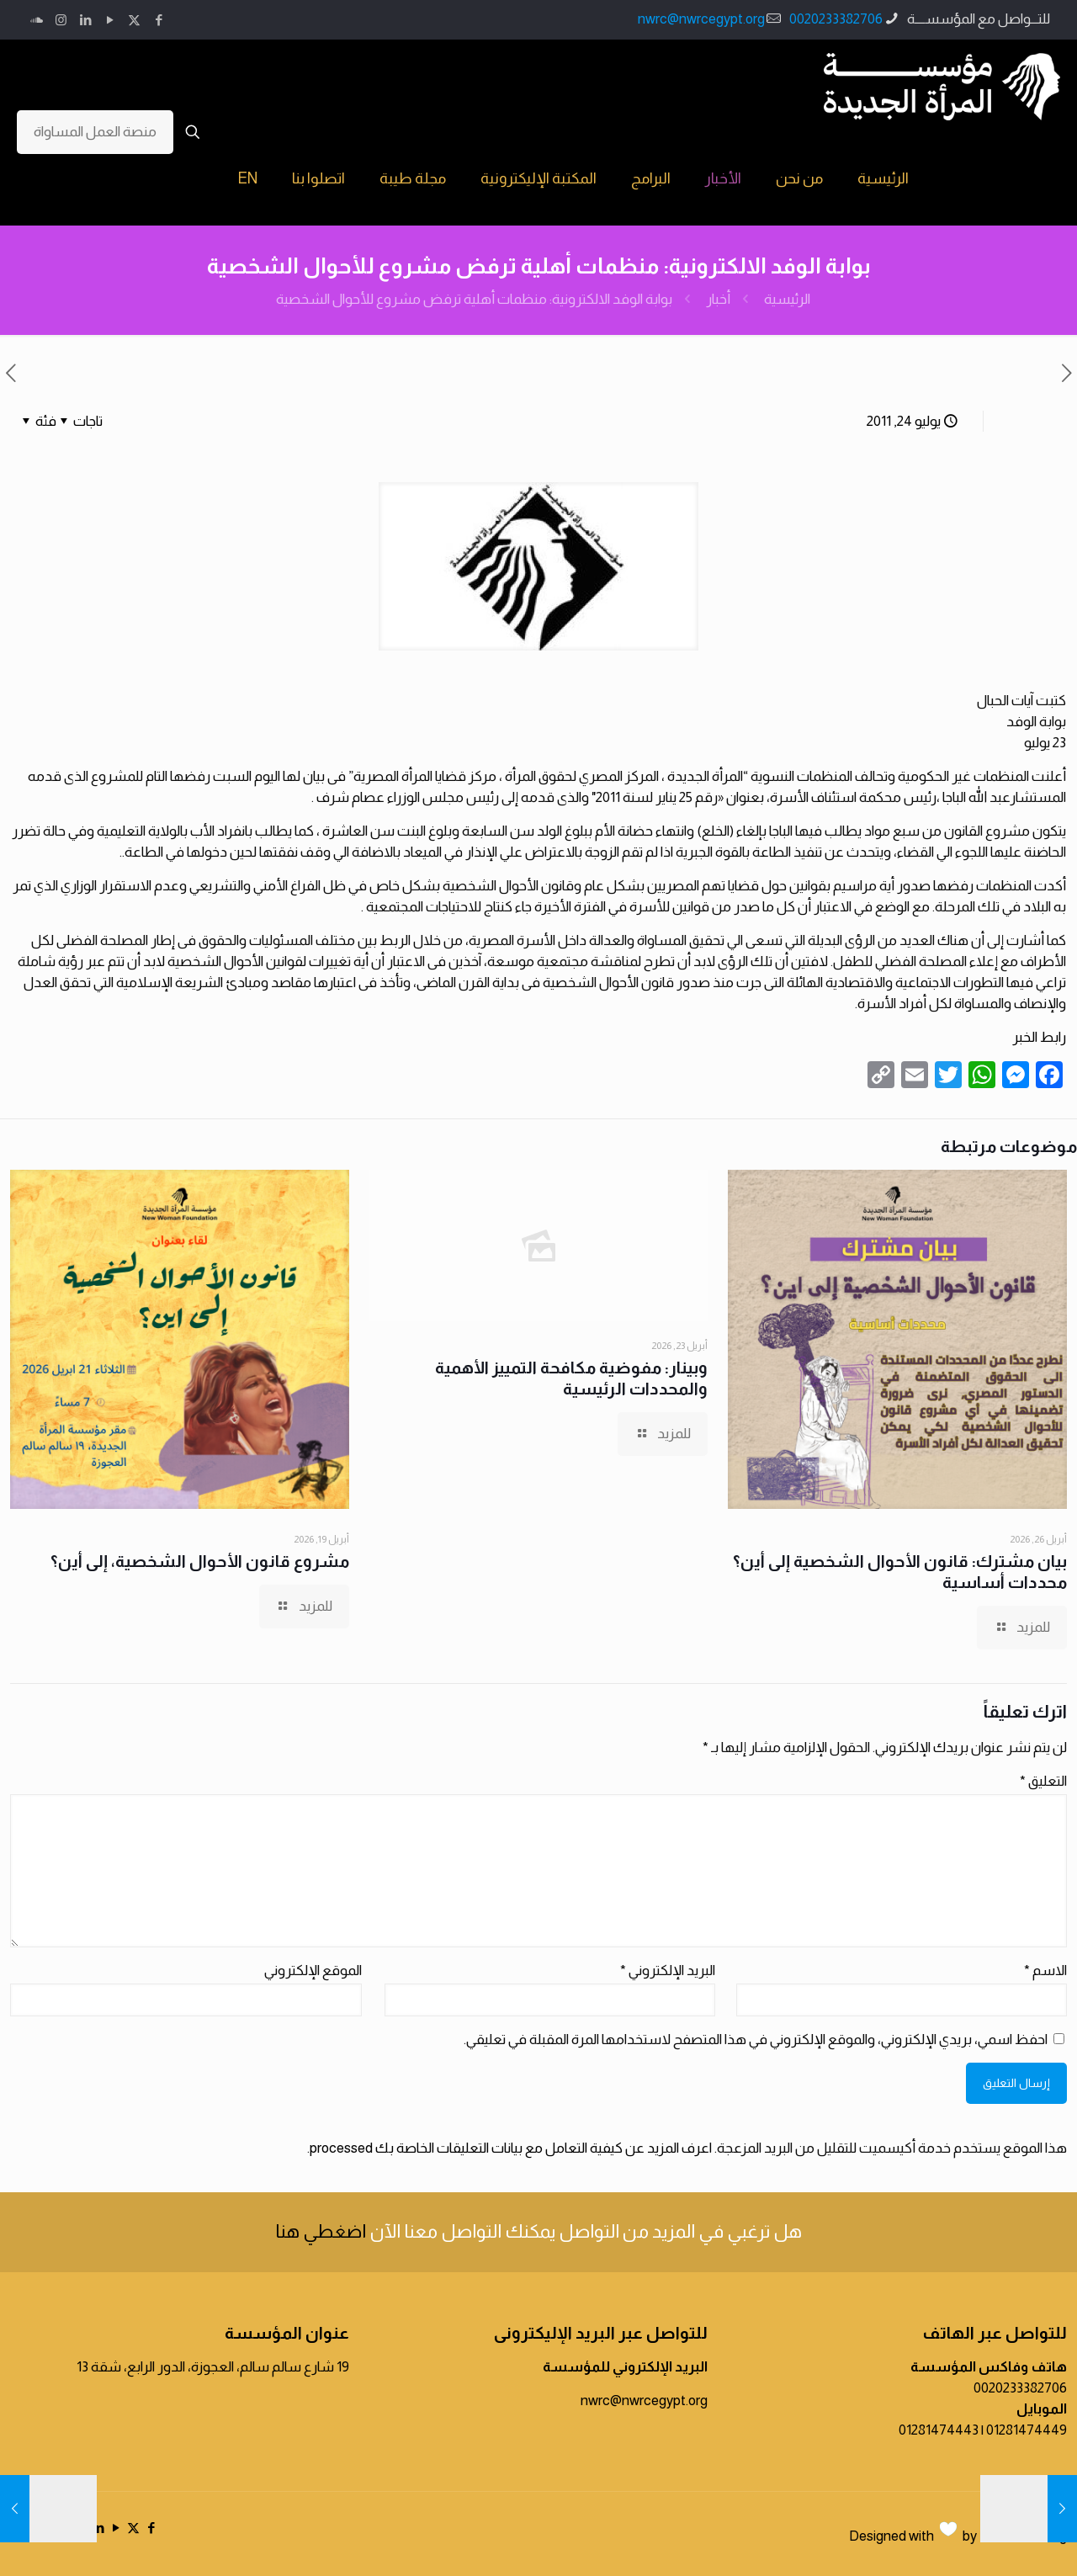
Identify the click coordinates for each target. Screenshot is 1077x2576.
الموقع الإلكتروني (313, 1970)
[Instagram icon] (61, 20)
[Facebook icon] (158, 20)
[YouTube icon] (109, 20)
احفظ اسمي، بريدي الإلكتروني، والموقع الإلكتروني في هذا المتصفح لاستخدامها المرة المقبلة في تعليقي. (756, 2040)
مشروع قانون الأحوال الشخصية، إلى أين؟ (199, 1561)
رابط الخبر (1039, 1037)
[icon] (36, 20)
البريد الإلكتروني (667, 1970)
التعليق (1043, 1781)
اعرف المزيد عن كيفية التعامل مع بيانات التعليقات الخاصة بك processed (511, 2148)
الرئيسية (787, 299)
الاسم (1045, 1970)
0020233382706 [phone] (836, 19)
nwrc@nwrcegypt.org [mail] (701, 19)
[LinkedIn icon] (85, 20)
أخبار (718, 299)
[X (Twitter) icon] (134, 20)
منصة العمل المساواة (95, 132)
